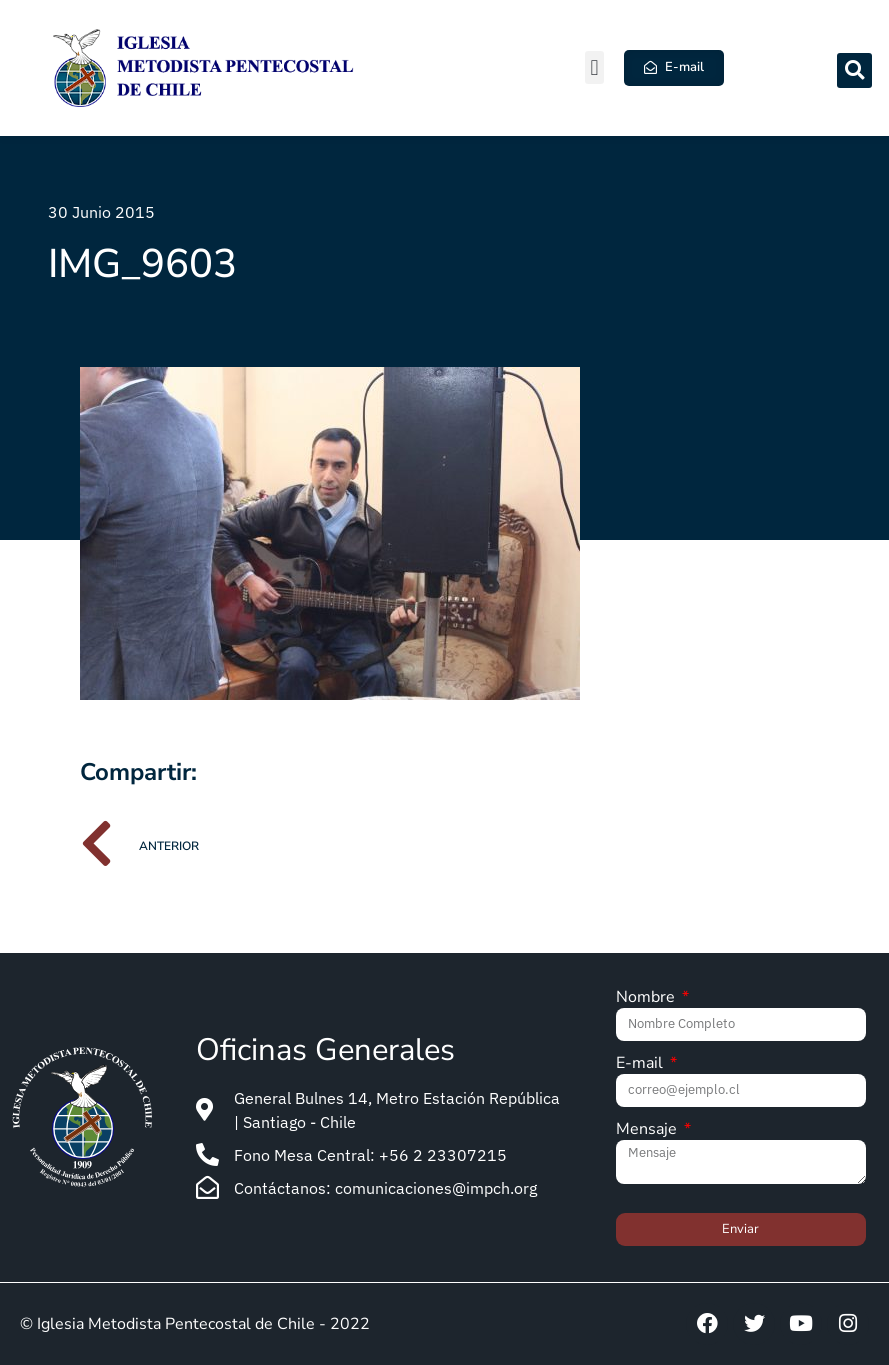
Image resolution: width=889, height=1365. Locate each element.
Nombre (647, 998)
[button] (594, 67)
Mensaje (648, 1130)
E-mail (641, 1064)
